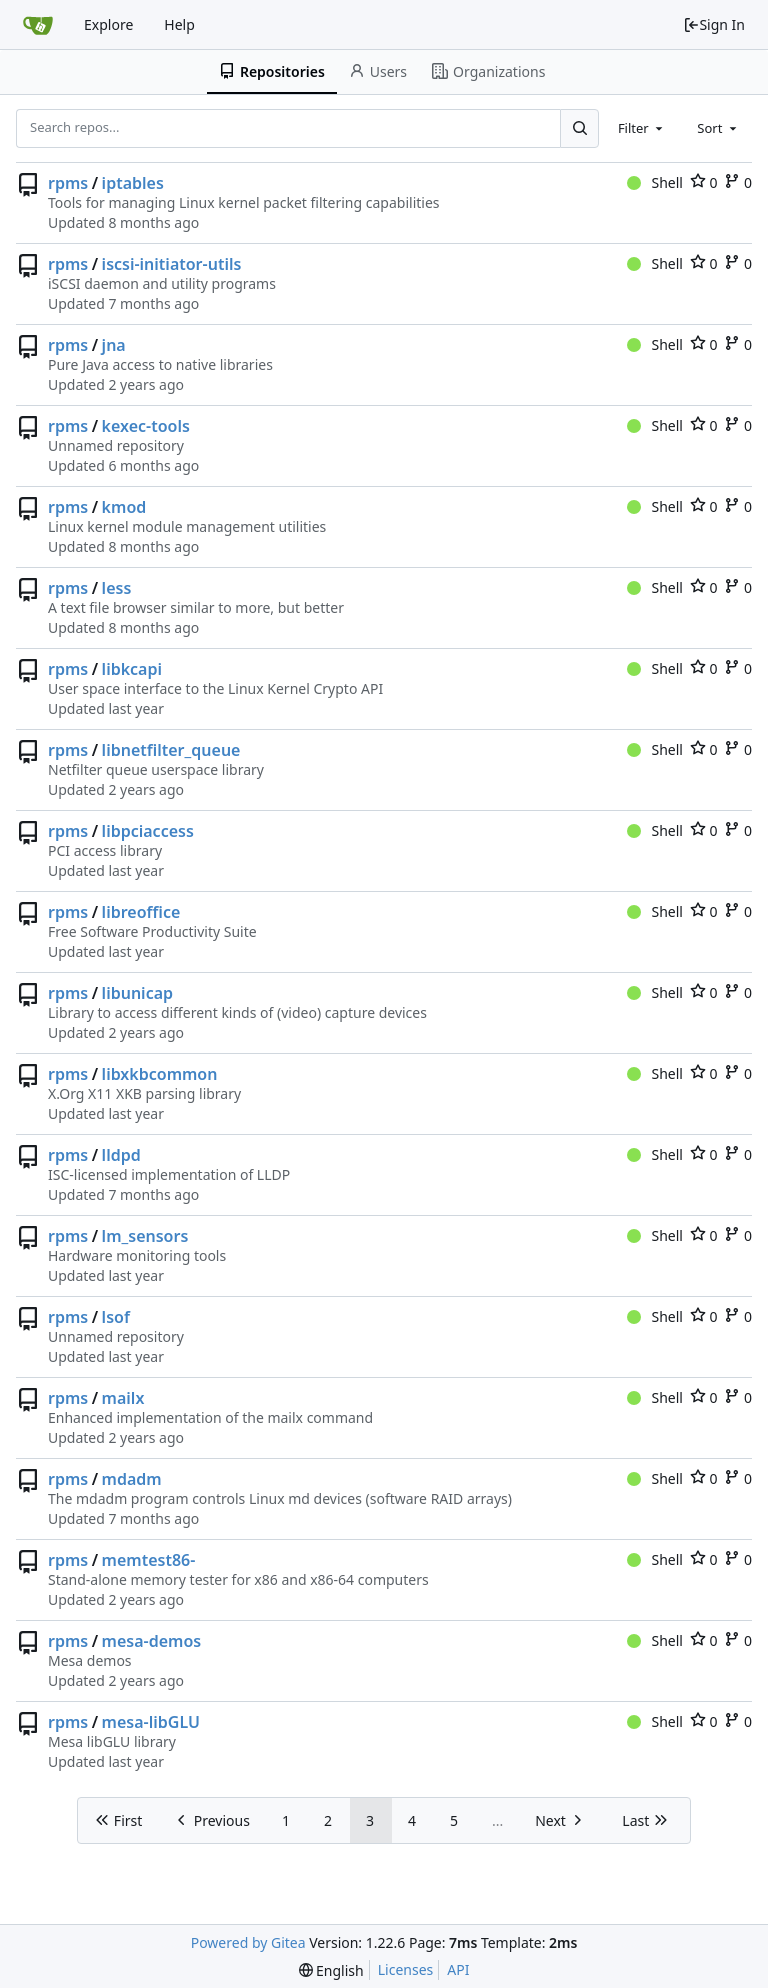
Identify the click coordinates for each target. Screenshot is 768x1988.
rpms (68, 183)
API (458, 1969)
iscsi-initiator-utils (172, 264)
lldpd (121, 1155)
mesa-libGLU (151, 1722)
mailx (123, 1398)
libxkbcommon (160, 1074)
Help (179, 24)
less (117, 588)
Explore (108, 24)
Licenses (406, 1969)
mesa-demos (152, 1641)
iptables (133, 183)
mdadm (132, 1479)
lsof (116, 1317)
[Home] (38, 25)
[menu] (331, 1970)
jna (114, 345)
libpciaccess (148, 831)
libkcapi (132, 669)
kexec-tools (146, 426)
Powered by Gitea (248, 1942)
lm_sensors (145, 1236)
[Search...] (579, 128)
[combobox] (642, 128)
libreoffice (141, 912)
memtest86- (149, 1560)
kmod (124, 507)
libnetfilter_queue (171, 750)
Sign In (714, 24)
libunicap (137, 993)
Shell (655, 182)
